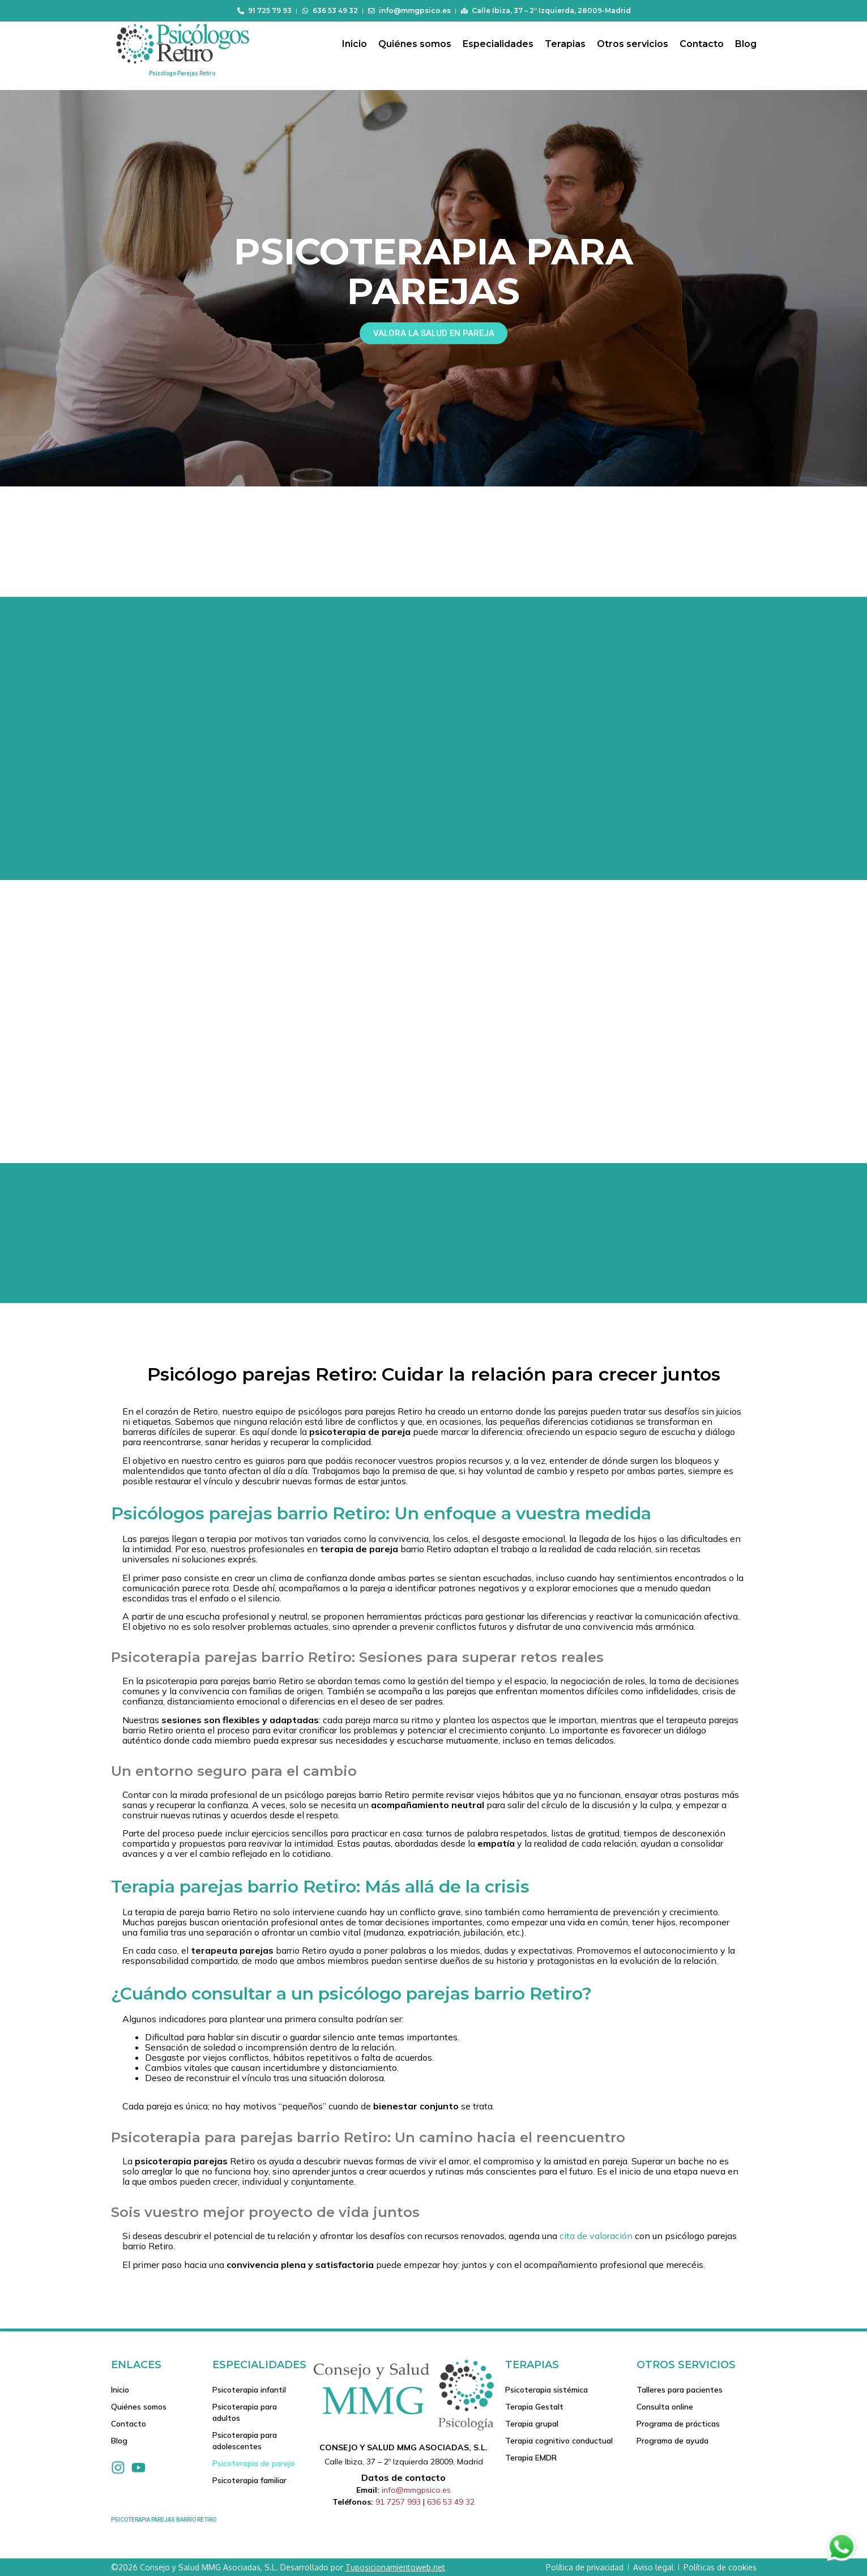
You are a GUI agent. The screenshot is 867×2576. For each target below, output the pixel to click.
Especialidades (498, 44)
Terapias (565, 44)
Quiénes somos (414, 44)
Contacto (702, 44)
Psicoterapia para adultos (244, 2412)
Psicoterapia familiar (249, 2480)
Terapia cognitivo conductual (559, 2441)
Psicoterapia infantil (249, 2390)
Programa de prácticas (678, 2424)
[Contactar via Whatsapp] (842, 2560)
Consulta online (665, 2407)
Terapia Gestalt (534, 2407)
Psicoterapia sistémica (546, 2390)
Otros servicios (632, 44)
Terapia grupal (531, 2424)
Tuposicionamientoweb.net (395, 2567)
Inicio (354, 44)
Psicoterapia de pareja (253, 2463)
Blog (746, 44)
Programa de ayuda (672, 2441)
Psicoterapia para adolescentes (244, 2440)
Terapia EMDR (531, 2458)
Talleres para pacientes (680, 2390)
